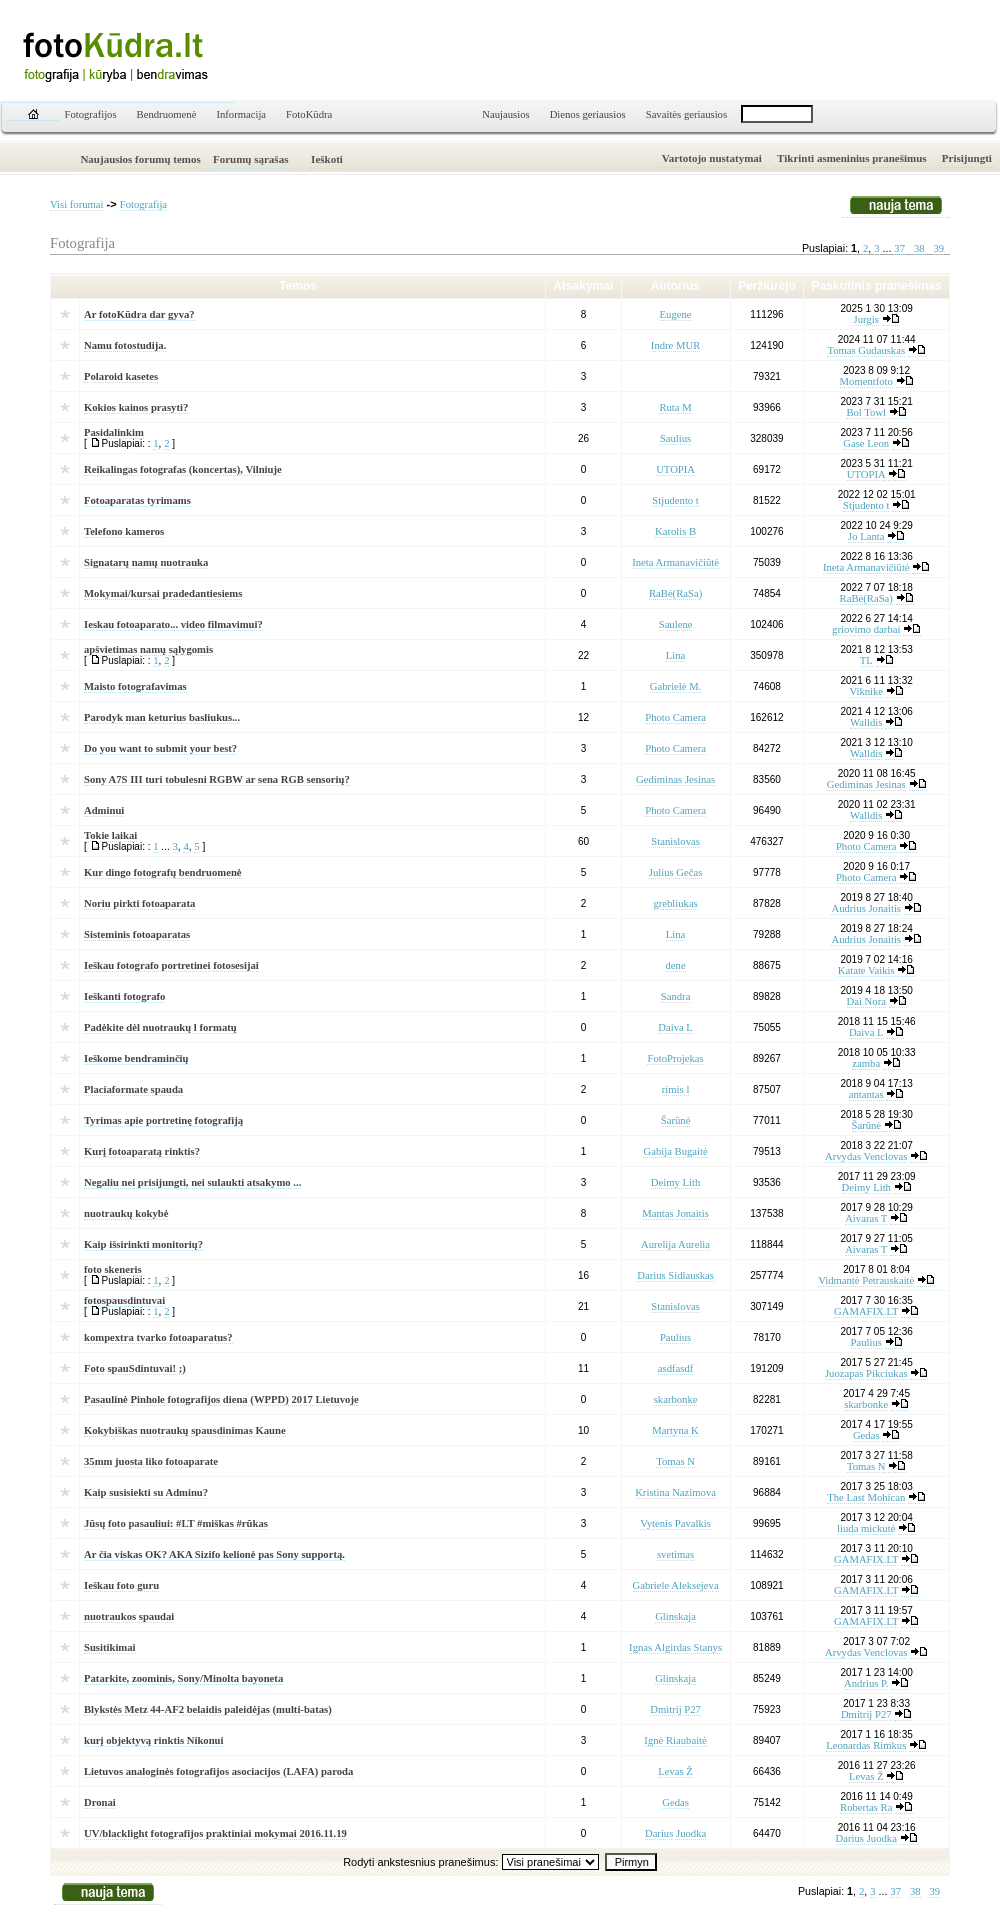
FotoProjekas (675, 1058)
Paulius (675, 1337)
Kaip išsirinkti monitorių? (143, 1244)
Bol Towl (866, 412)
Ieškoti (327, 159)
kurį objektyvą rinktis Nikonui (153, 1740)
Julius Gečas (676, 872)
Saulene (676, 624)
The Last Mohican (866, 1497)
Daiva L (675, 1027)
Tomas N (675, 1461)
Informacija (241, 114)
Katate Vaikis (866, 970)
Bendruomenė (167, 114)
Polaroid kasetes (121, 376)
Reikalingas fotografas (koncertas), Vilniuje (183, 469)
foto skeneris (113, 1269)
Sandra (676, 996)
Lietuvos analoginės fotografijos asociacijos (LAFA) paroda (218, 1771)
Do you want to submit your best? (160, 748)
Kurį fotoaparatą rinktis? (142, 1151)
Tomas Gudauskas (866, 350)
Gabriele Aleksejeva (676, 1585)
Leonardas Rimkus (866, 1745)
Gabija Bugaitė (675, 1151)
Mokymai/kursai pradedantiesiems (163, 593)
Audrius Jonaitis (866, 908)
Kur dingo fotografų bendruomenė (163, 872)
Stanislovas (675, 841)
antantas (866, 1094)
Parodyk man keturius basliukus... (162, 717)
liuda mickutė (866, 1528)
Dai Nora (866, 1001)
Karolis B (675, 531)
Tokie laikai (110, 835)
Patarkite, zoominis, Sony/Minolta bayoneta (183, 1678)
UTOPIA (675, 469)
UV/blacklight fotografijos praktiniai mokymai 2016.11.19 (215, 1833)
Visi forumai (77, 204)
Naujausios (505, 114)
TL (866, 660)
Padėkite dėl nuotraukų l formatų (160, 1027)
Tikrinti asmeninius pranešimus (852, 158)
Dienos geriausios (588, 114)
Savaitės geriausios (686, 114)
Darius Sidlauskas (675, 1275)
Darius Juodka (675, 1833)
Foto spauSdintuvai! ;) (135, 1368)
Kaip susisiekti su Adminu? (146, 1492)
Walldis (866, 722)
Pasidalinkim (114, 432)
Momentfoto (866, 381)
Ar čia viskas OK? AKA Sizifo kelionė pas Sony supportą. (214, 1554)
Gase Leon (866, 443)
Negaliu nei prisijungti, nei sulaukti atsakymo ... (192, 1182)
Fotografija (143, 204)
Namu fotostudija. (125, 345)
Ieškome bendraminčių (136, 1058)
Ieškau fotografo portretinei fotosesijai (171, 965)
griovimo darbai (866, 629)
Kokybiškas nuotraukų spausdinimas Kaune (185, 1430)
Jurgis (866, 319)
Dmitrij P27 (675, 1709)
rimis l (676, 1089)
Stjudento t (675, 500)
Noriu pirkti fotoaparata (139, 903)
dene (676, 965)
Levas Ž (675, 1771)
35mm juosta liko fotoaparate (151, 1461)
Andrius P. (866, 1683)
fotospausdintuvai (124, 1300)
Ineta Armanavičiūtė (675, 562)
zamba (866, 1063)
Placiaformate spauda (133, 1089)
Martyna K (675, 1430)
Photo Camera (675, 717)
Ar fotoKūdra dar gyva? (139, 314)
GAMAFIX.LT (866, 1311)
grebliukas (675, 903)
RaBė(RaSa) (675, 593)
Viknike (866, 691)
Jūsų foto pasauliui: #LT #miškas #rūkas (176, 1523)
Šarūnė (676, 1120)
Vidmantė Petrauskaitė (866, 1280)
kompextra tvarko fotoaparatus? (158, 1337)
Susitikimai (110, 1647)
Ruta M (675, 407)
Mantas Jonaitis (675, 1213)
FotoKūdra (309, 114)
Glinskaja (675, 1616)
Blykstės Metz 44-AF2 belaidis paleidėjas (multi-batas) (208, 1709)
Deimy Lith (675, 1182)
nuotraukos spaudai (129, 1616)
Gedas (866, 1435)
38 (919, 248)
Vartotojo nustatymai (712, 158)
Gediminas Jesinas (675, 779)
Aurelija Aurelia (675, 1244)
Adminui (104, 810)
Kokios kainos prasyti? (136, 407)
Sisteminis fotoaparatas (137, 934)
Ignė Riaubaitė (675, 1740)
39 (938, 248)
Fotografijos (91, 114)
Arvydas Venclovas (866, 1156)
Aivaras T (866, 1218)
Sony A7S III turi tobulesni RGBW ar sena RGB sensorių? (217, 779)
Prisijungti (967, 158)
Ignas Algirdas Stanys (675, 1647)
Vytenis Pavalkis (675, 1523)
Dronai (100, 1802)
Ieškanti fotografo (124, 996)
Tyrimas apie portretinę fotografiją (163, 1120)
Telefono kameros (124, 531)
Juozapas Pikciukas (866, 1373)
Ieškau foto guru (121, 1585)
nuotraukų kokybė (126, 1213)
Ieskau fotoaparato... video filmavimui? (173, 624)
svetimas (675, 1554)
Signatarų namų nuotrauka (146, 562)
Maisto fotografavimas (135, 686)
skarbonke (676, 1399)
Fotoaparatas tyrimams (137, 500)
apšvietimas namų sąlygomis (148, 649)
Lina (676, 655)
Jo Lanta (866, 536)
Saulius (675, 438)
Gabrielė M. (676, 686)
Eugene (676, 314)
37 (899, 248)
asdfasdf (676, 1368)
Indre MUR (675, 345)
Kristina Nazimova (675, 1492)
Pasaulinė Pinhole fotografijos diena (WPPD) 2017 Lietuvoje (221, 1399)
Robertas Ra (866, 1807)
